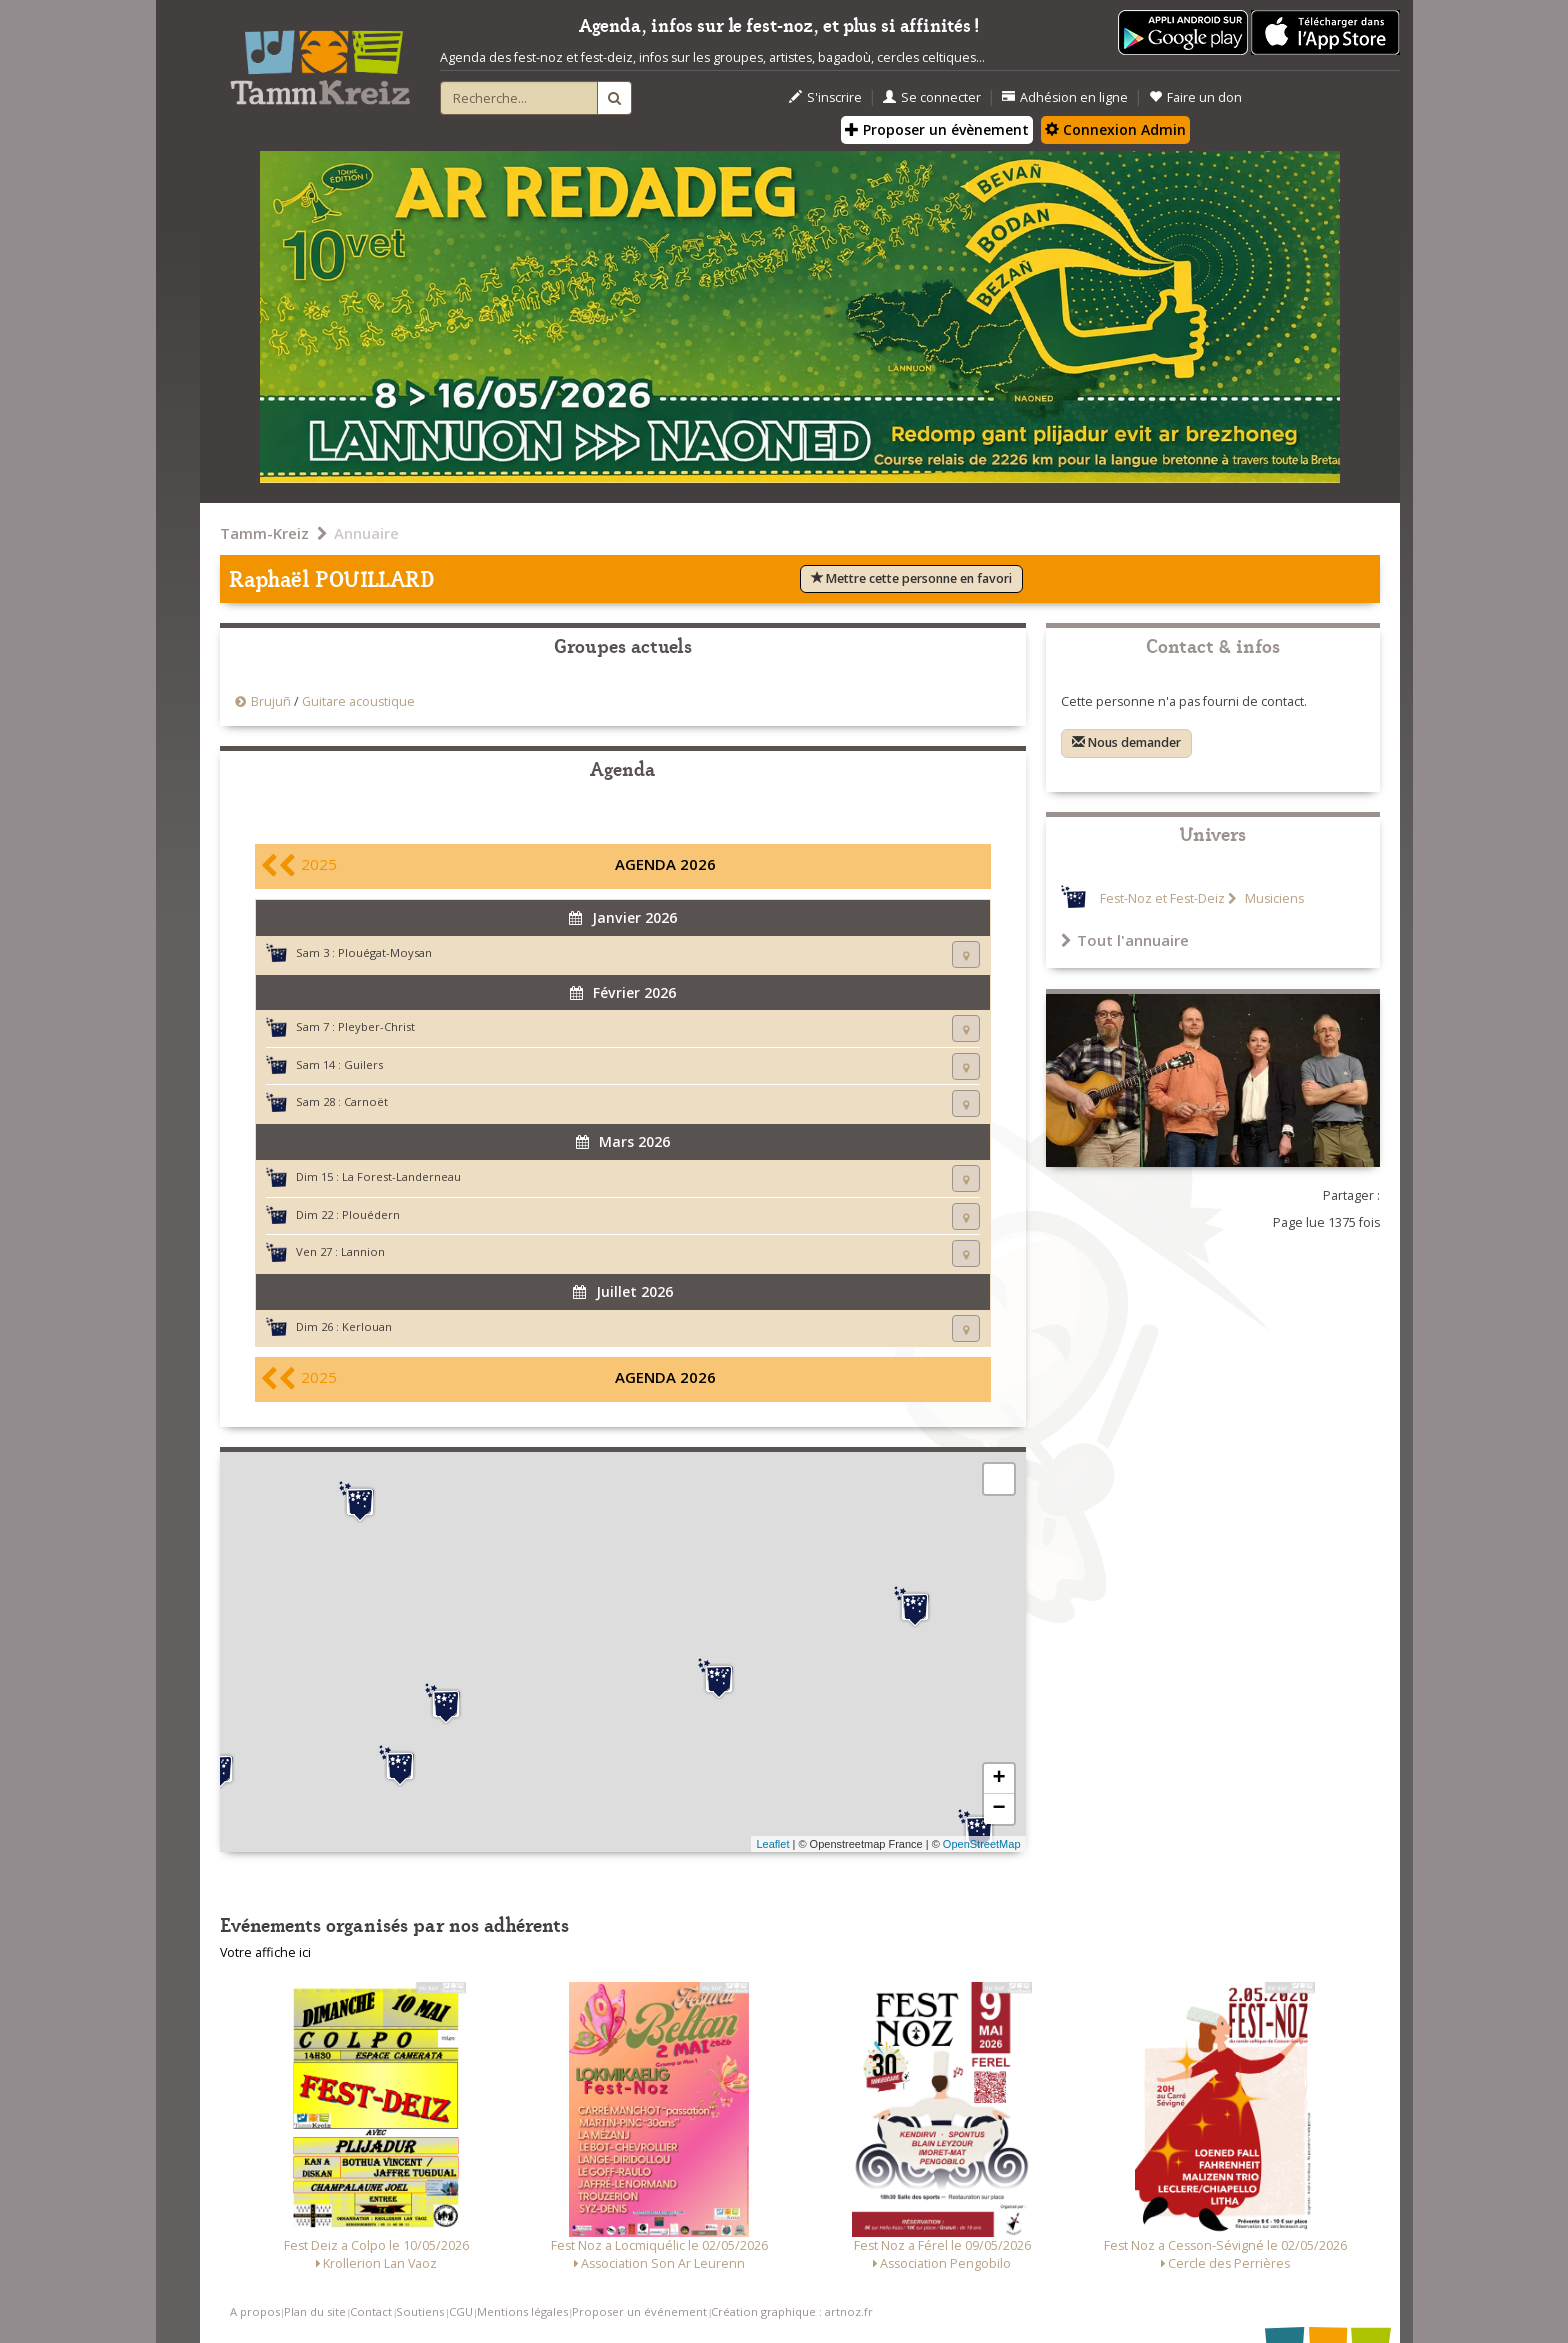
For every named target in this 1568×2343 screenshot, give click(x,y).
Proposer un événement (639, 2311)
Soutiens (420, 2311)
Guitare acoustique (358, 701)
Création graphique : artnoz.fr (792, 2311)
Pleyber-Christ (376, 1026)
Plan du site (315, 2311)
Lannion (363, 1251)
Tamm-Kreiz (264, 533)
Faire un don (1195, 97)
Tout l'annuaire (1125, 940)
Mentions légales (522, 2311)
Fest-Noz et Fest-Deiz (1162, 898)
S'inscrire (825, 97)
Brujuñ (271, 701)
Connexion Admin (1115, 129)
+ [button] (998, 1779)
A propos (255, 2311)
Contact (371, 2311)
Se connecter (932, 97)
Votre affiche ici (265, 1952)
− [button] (998, 1809)
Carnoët (366, 1101)
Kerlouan (367, 1326)
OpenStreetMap (982, 1844)
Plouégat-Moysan (385, 952)
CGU (461, 2311)
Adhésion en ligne (1065, 97)
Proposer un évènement (937, 129)
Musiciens (1273, 898)
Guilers (363, 1064)
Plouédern (371, 1214)
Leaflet (772, 1844)
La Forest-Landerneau (401, 1176)
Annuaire (366, 533)
